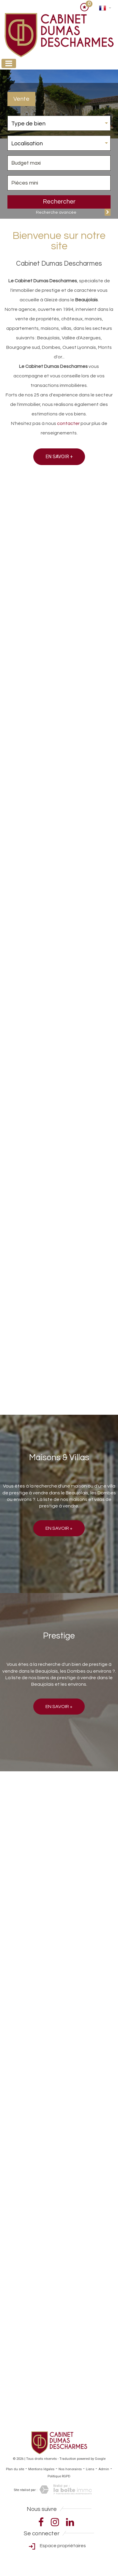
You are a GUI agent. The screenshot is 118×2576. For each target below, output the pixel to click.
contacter (68, 423)
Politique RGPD (59, 2476)
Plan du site (15, 2469)
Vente (21, 99)
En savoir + (59, 456)
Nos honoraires (70, 2469)
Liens (90, 2469)
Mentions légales (41, 2469)
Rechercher (59, 201)
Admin (103, 2469)
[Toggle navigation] (8, 63)
